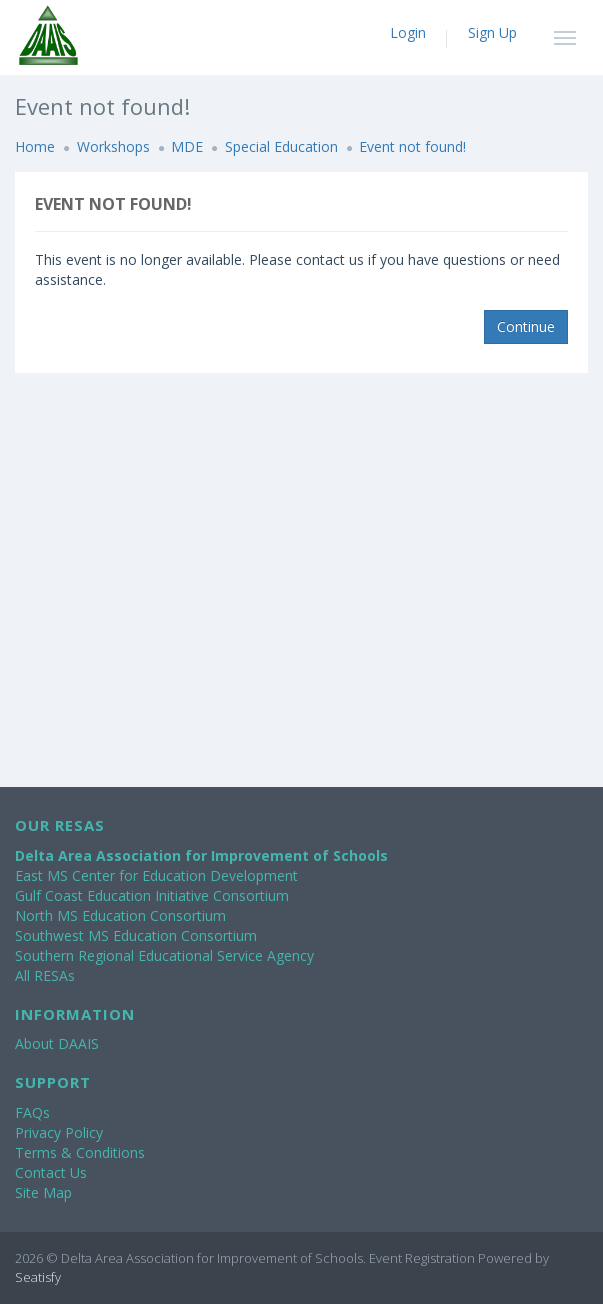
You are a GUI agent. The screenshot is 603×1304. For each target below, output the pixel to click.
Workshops (113, 146)
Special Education (281, 146)
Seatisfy (38, 1277)
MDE (187, 146)
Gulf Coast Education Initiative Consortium (152, 895)
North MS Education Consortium (120, 915)
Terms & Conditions (80, 1152)
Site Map (43, 1192)
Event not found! (412, 146)
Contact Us (51, 1172)
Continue (526, 326)
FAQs (32, 1112)
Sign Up (492, 32)
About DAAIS (57, 1043)
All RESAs (45, 975)
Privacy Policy (59, 1132)
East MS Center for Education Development (156, 875)
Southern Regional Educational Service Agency (164, 955)
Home (35, 146)
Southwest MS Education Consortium (136, 935)
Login (408, 32)
